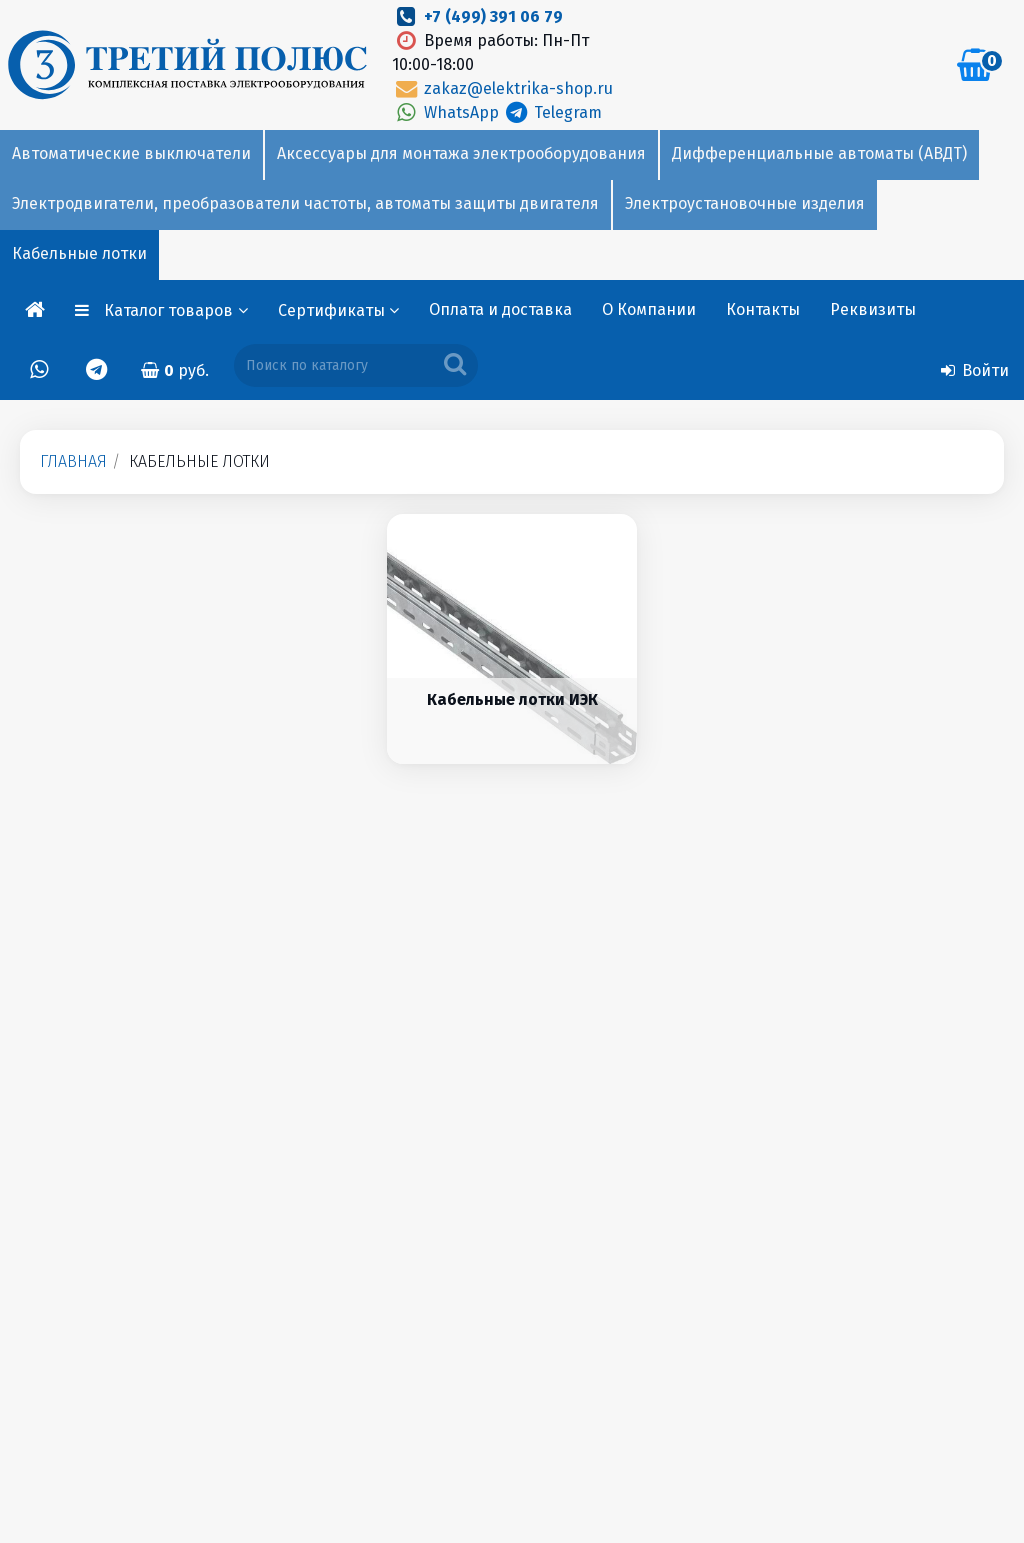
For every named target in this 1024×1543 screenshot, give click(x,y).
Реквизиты (873, 309)
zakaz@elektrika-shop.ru (502, 88)
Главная (73, 461)
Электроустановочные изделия (745, 203)
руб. (175, 370)
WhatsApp (447, 112)
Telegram (552, 112)
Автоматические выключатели (131, 153)
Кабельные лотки (79, 253)
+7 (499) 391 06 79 (493, 16)
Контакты (763, 309)
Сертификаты (338, 310)
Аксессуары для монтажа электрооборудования (461, 153)
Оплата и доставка (500, 309)
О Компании (649, 309)
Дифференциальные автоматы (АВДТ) (819, 153)
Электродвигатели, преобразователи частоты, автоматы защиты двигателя (305, 203)
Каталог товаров (176, 310)
